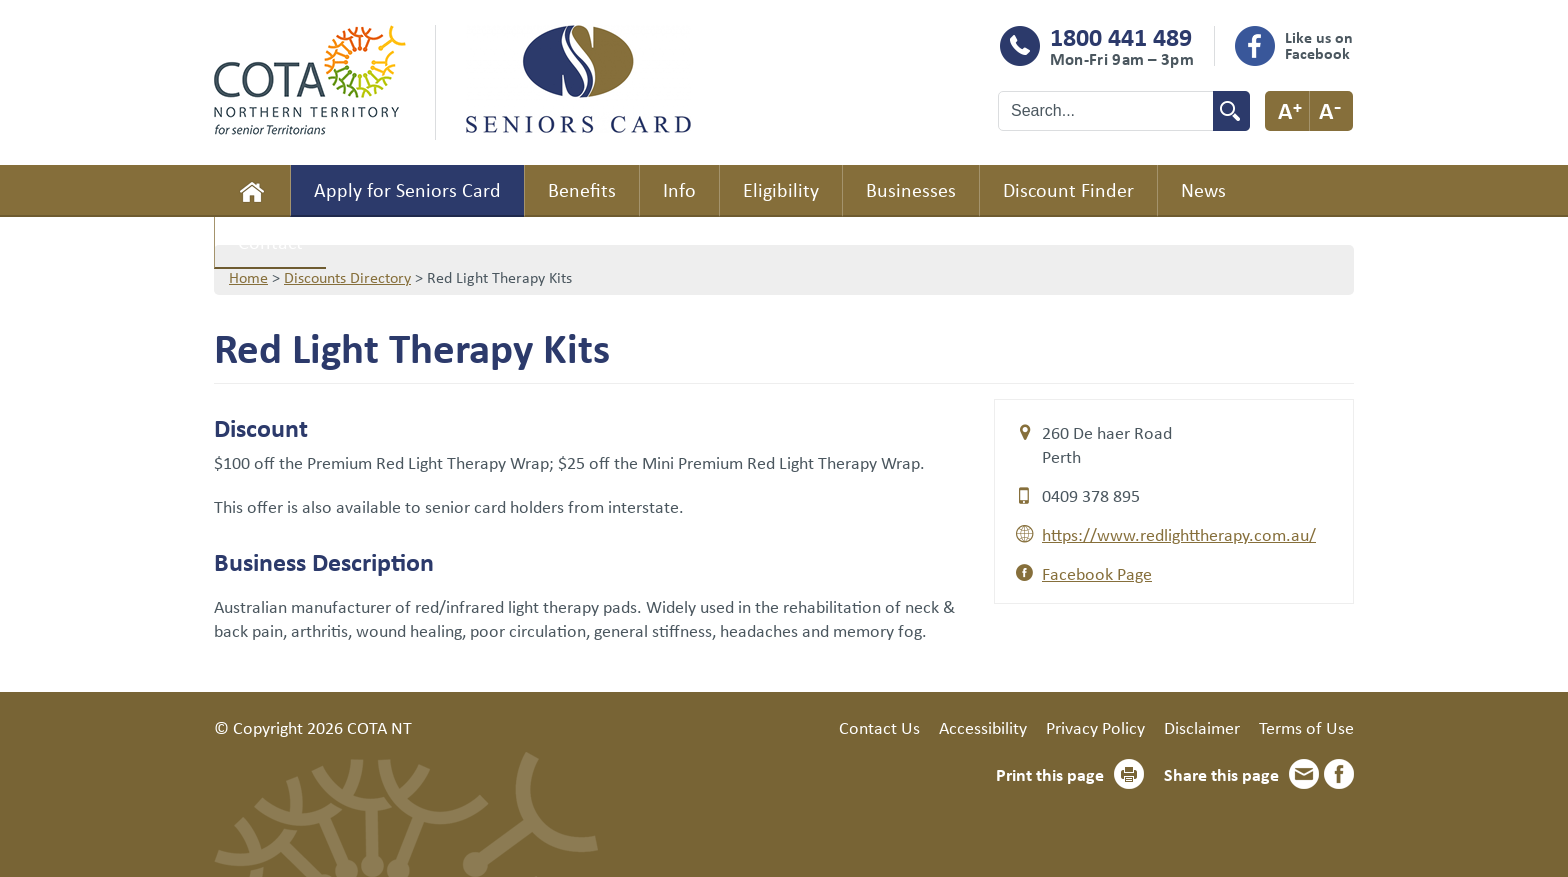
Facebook (1339, 774)
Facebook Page (1097, 573)
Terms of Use (1306, 727)
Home (252, 191)
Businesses (911, 189)
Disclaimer (1202, 727)
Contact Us (879, 727)
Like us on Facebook (1319, 45)
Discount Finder (1068, 189)
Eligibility (781, 189)
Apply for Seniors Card (407, 189)
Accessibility (983, 727)
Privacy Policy (1095, 727)
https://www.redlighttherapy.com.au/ (1179, 534)
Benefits (582, 189)
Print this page (1050, 774)
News (1203, 189)
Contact (270, 241)
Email (1304, 774)
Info (679, 189)
